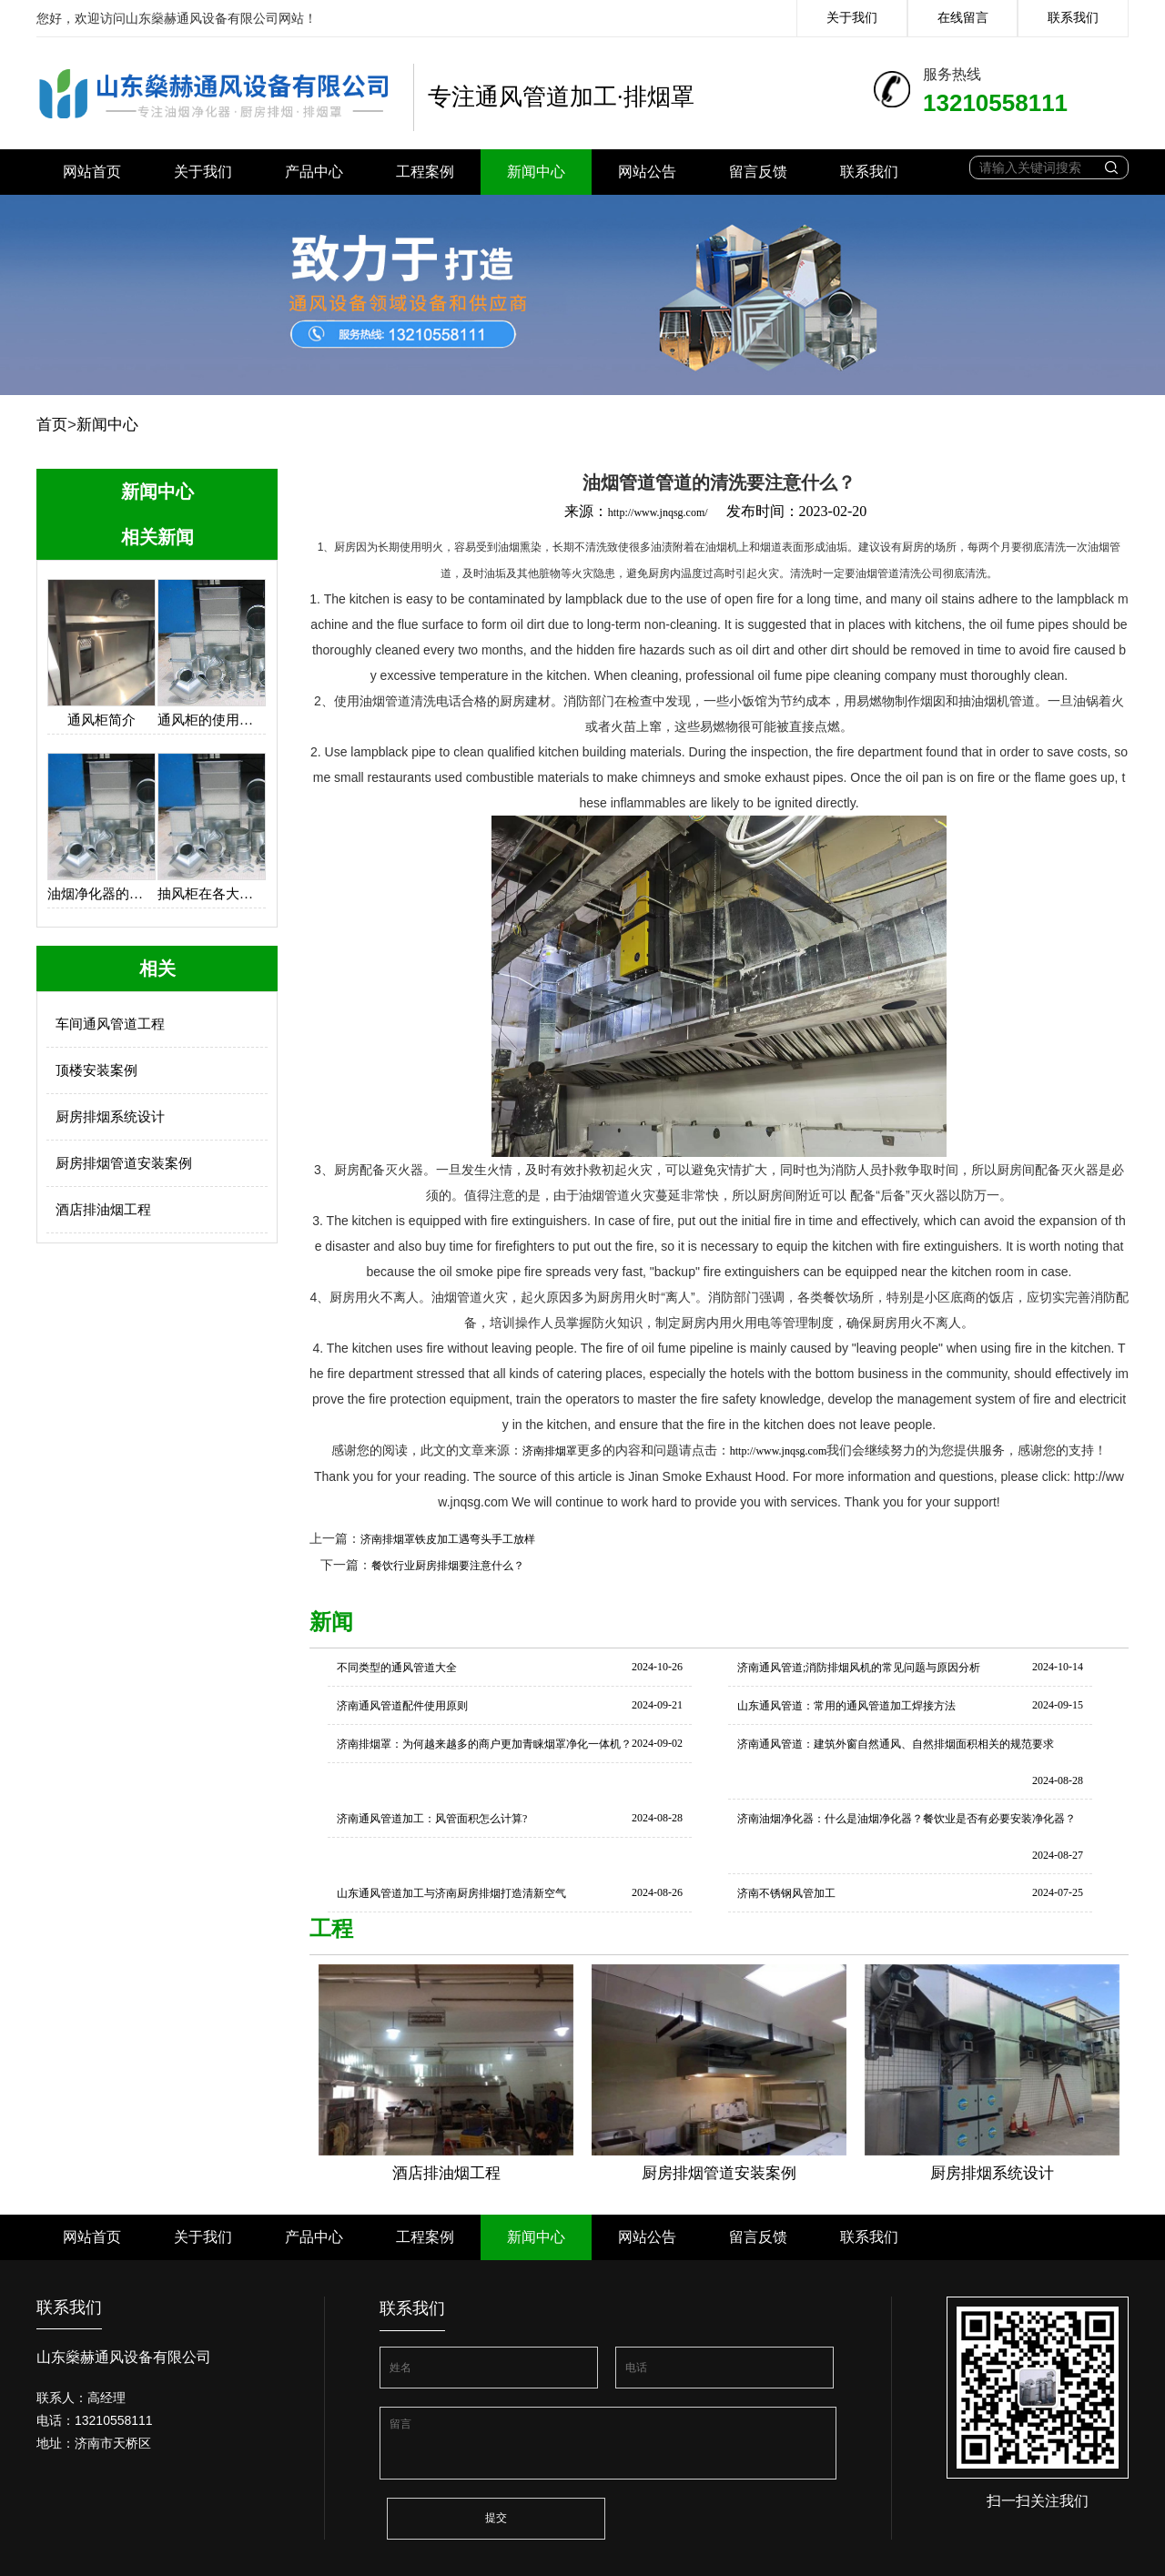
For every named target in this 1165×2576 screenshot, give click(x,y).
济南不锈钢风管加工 (786, 1893)
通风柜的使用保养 (211, 720)
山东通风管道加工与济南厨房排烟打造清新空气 (451, 1893)
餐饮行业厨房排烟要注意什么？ (447, 1565)
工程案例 (425, 171)
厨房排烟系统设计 (110, 1117)
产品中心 (314, 171)
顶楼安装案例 (96, 1070)
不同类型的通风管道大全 (397, 1667)
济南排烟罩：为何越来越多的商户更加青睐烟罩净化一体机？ (484, 1744)
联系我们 (1073, 18)
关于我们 (851, 18)
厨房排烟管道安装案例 (124, 1163)
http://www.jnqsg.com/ (658, 512)
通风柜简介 (101, 720)
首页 (51, 424)
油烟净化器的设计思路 (101, 894)
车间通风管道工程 (110, 1024)
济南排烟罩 (549, 1451)
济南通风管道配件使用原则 (402, 1705)
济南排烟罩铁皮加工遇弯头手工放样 (447, 1539)
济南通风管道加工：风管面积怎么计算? (432, 1818)
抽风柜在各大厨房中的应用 (211, 894)
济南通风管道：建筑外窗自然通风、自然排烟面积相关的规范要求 (895, 1744)
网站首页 (92, 171)
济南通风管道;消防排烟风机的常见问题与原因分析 (858, 1667)
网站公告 (647, 171)
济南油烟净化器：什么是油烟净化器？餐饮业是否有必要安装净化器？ (906, 1818)
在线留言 (962, 18)
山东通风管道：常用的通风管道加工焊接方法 (846, 1705)
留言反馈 (758, 171)
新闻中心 (536, 171)
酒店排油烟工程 (103, 1209)
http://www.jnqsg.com (778, 1451)
